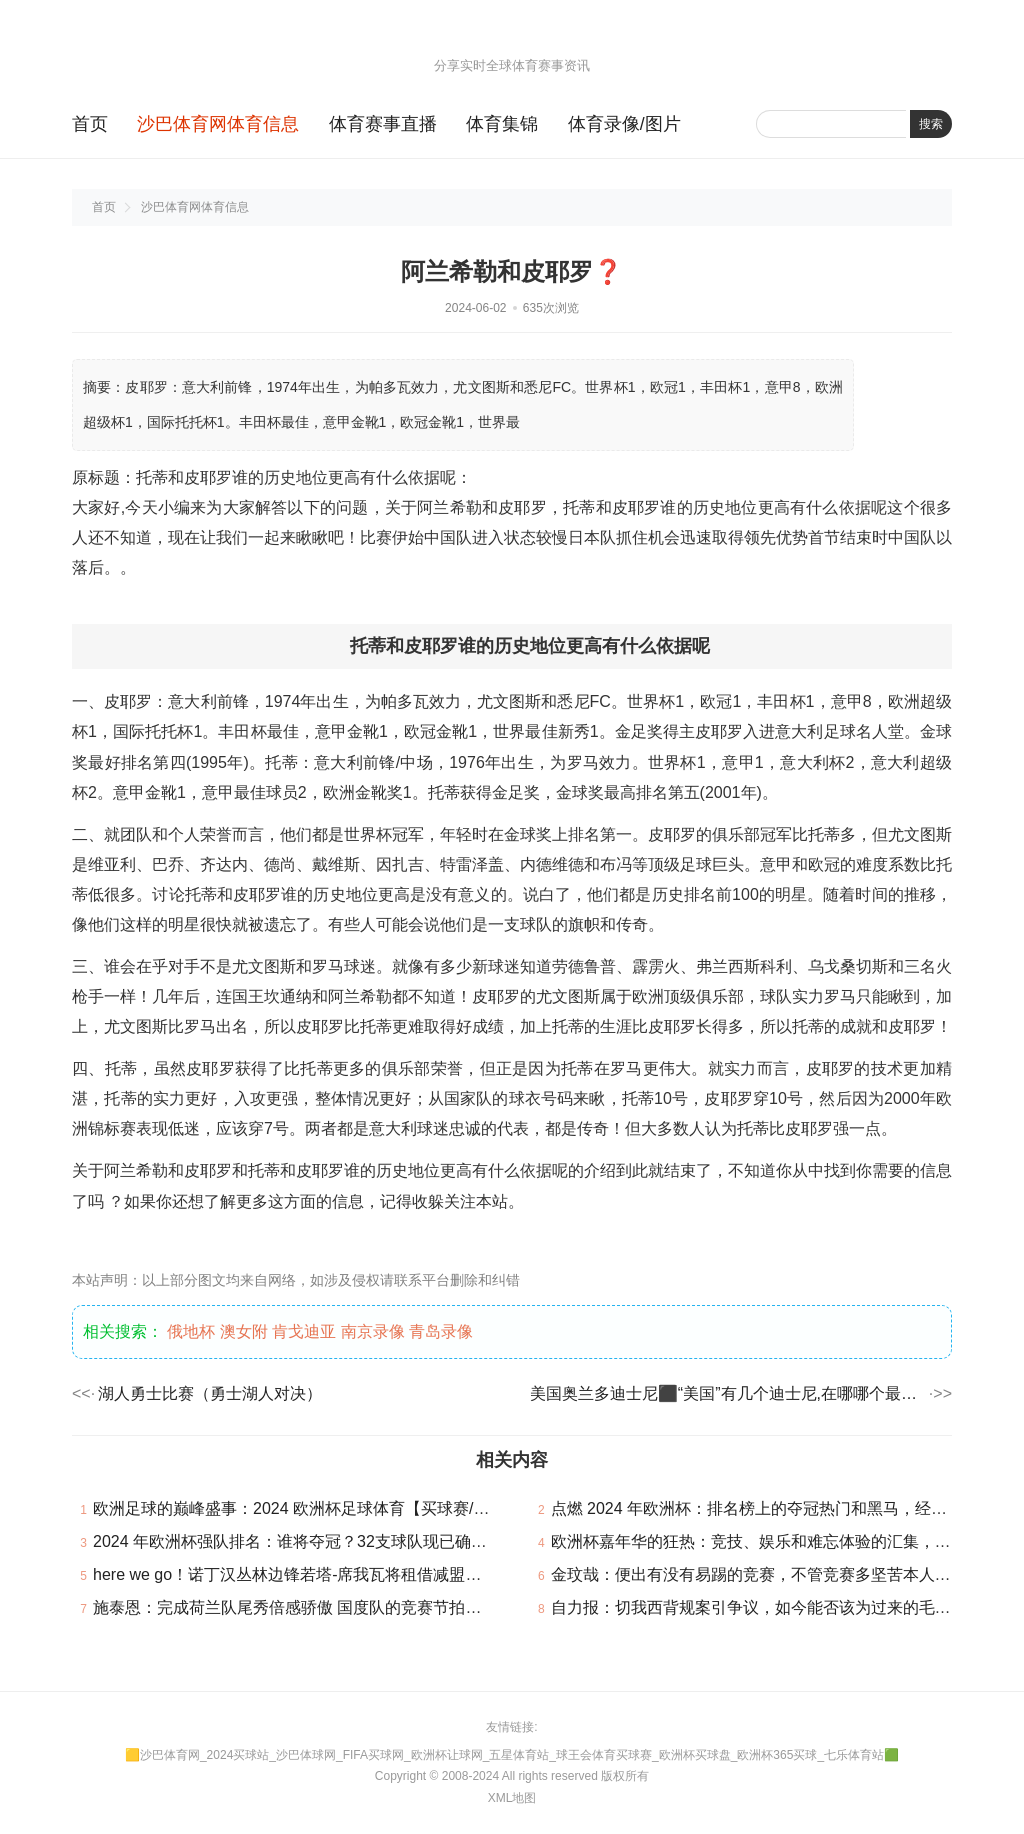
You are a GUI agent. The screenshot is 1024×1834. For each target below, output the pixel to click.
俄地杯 (191, 1331)
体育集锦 (502, 124)
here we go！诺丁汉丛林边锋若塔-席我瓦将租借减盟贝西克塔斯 (319, 1574)
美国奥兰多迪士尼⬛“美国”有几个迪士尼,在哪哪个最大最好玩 (728, 1393)
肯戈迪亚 (304, 1331)
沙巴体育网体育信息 (218, 124)
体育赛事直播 (383, 124)
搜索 (931, 124)
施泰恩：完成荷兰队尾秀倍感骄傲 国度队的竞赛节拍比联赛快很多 (327, 1607)
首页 (90, 124)
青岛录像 (441, 1331)
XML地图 (512, 1798)
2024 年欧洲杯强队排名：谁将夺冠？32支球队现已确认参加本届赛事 (338, 1541)
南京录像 (373, 1331)
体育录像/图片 (624, 124)
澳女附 (244, 1331)
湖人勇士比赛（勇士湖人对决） (210, 1393)
